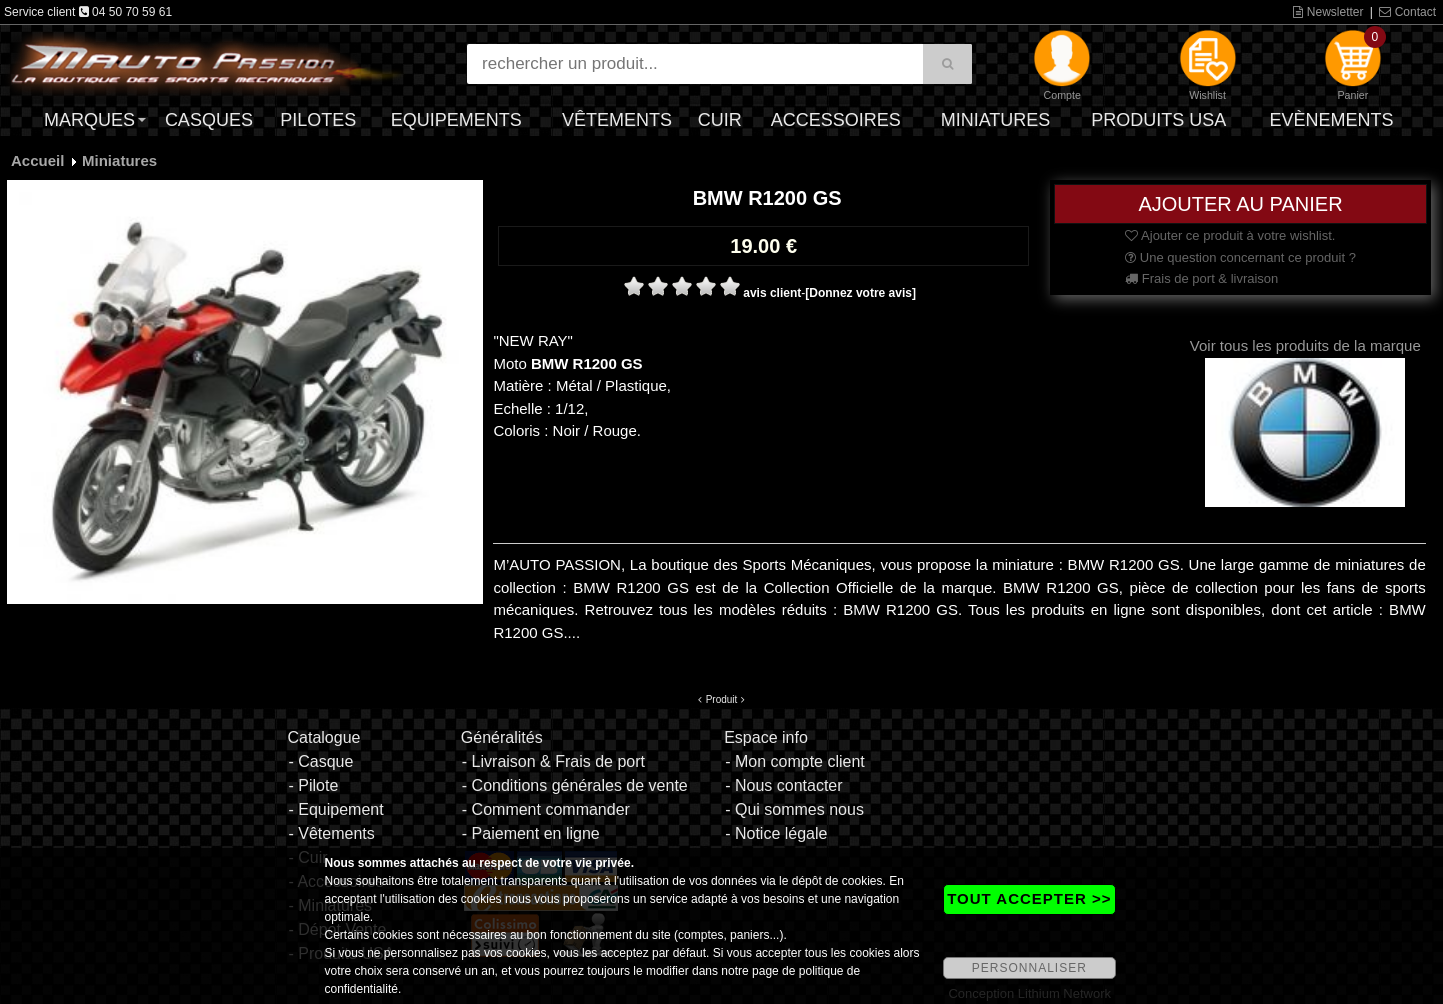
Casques (209, 120)
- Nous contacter (783, 785)
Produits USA (1158, 120)
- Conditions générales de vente (575, 785)
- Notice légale (776, 833)
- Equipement (335, 809)
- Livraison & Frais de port (553, 761)
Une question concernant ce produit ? (1240, 257)
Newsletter (1328, 12)
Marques (89, 120)
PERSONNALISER (1029, 968)
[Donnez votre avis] (860, 293)
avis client (772, 293)
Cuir (720, 120)
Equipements (456, 120)
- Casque (320, 761)
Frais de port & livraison (1201, 278)
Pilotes (318, 120)
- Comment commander (546, 809)
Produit (722, 699)
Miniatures (996, 120)
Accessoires (836, 120)
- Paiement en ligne (531, 833)
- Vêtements (331, 833)
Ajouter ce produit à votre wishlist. (1230, 235)
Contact (1407, 12)
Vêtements (617, 120)
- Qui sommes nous (794, 809)
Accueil (37, 160)
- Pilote (313, 785)
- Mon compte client (795, 761)
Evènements (1331, 120)
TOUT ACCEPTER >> (1029, 898)
